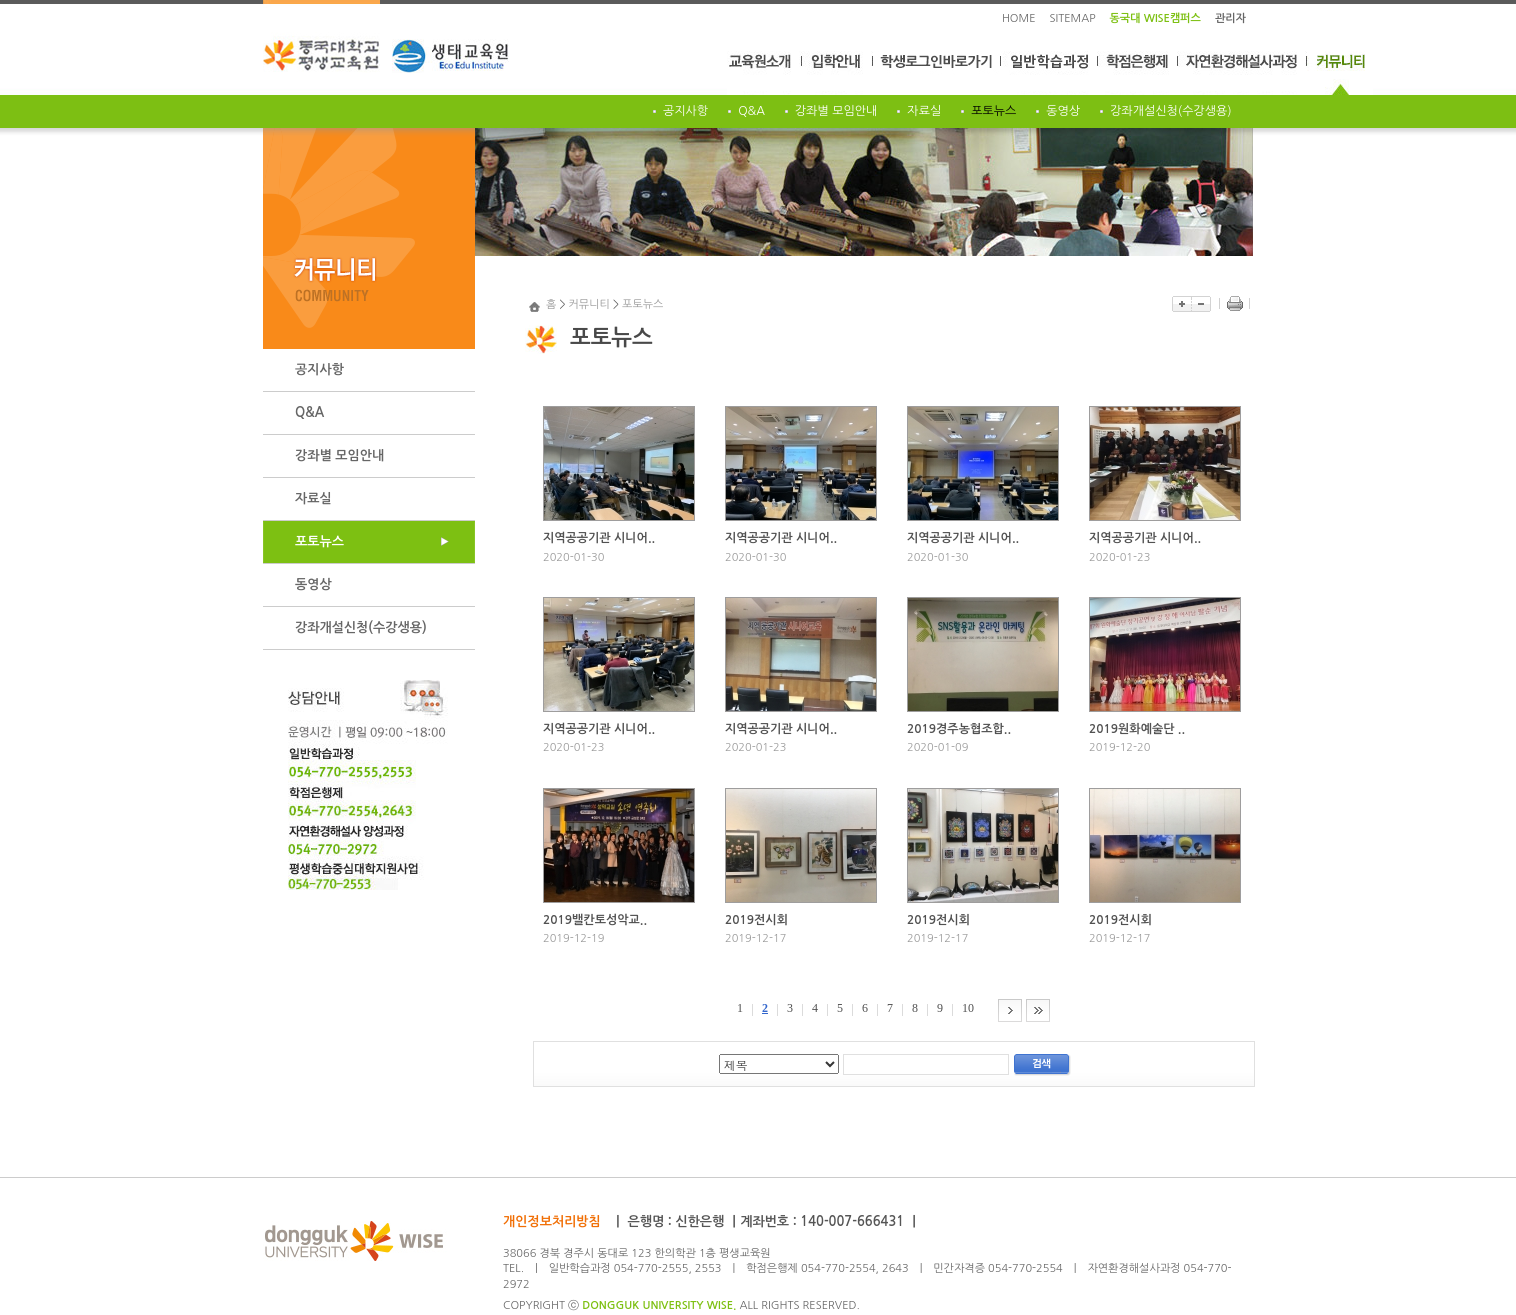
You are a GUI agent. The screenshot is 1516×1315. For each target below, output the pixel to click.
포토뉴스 (993, 111)
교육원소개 (764, 73)
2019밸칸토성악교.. (595, 920)
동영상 (1063, 111)
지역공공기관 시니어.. (599, 538)
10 (968, 1008)
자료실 (924, 111)
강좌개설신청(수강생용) (1171, 111)
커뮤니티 (1340, 73)
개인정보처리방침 (552, 1221)
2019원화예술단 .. (1137, 729)
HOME (1019, 18)
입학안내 (837, 73)
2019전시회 (756, 920)
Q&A (751, 111)
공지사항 (685, 111)
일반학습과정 (1050, 73)
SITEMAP (1073, 18)
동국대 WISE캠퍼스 (1155, 18)
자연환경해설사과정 (1242, 73)
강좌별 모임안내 (836, 111)
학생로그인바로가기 (938, 73)
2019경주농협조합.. (959, 729)
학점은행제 (1138, 73)
